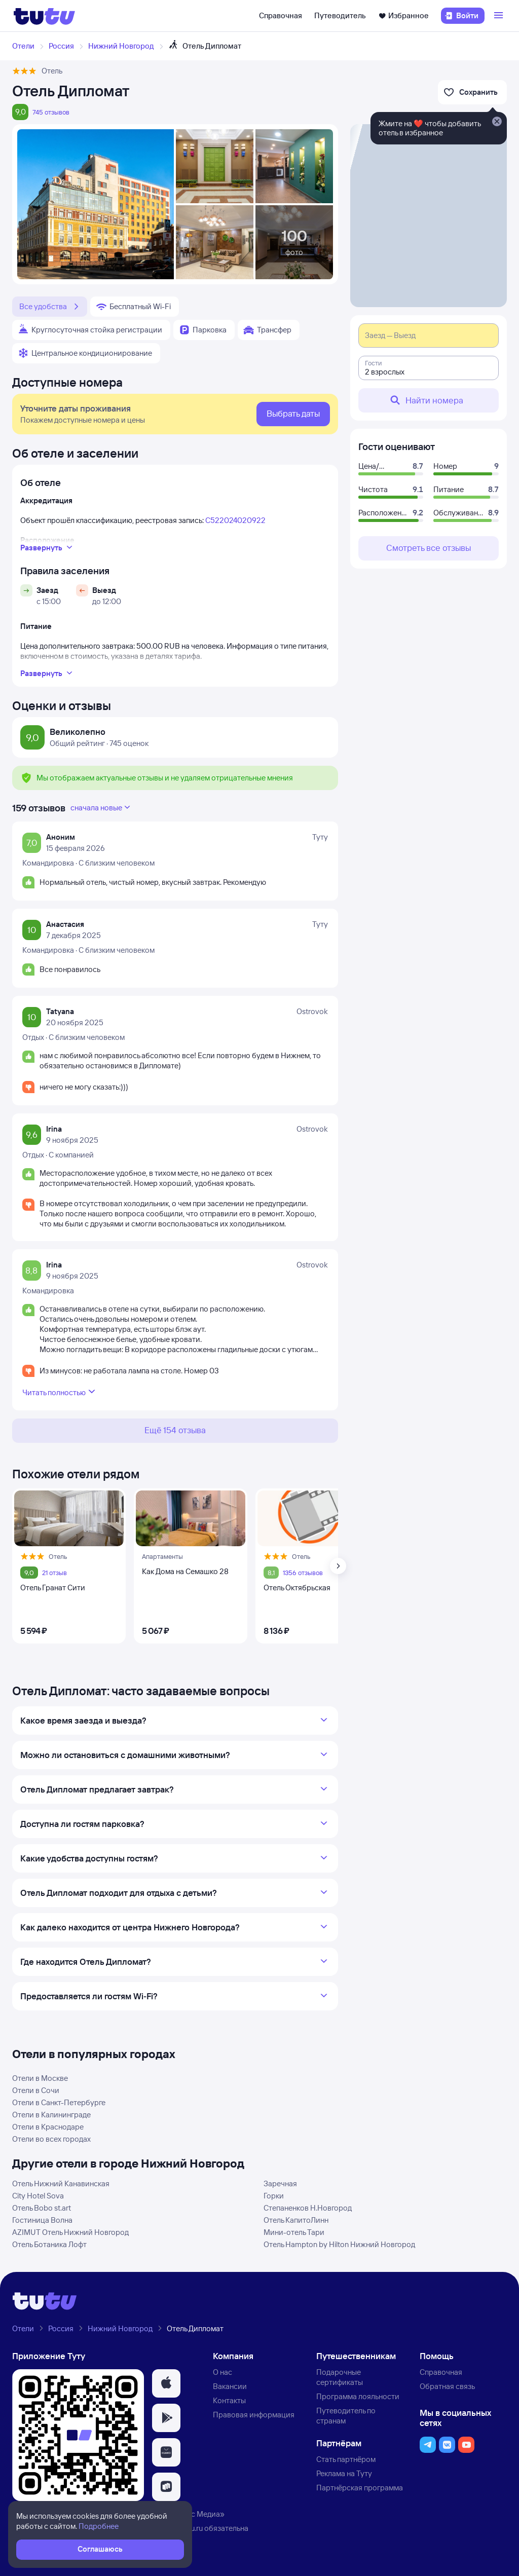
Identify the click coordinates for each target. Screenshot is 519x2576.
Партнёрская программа (359, 2487)
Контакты (229, 2400)
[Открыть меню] (500, 16)
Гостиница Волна (42, 2220)
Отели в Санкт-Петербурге (58, 2102)
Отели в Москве (40, 2078)
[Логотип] (44, 15)
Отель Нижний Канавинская (60, 2183)
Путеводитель (340, 15)
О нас (222, 2372)
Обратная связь (447, 2386)
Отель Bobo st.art (41, 2208)
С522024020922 (235, 520)
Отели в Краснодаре (48, 2127)
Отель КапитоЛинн (296, 2220)
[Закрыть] (497, 122)
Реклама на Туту (344, 2473)
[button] (166, 2383)
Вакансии (230, 2386)
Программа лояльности (357, 2396)
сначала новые (101, 807)
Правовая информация (253, 2414)
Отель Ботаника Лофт (49, 2244)
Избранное (403, 15)
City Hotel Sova (38, 2195)
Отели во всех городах (51, 2139)
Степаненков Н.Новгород (308, 2208)
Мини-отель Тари (294, 2232)
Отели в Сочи (35, 2090)
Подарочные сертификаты (339, 2377)
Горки (274, 2195)
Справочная (280, 15)
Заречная (280, 2183)
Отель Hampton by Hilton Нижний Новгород (339, 2244)
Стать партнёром (346, 2459)
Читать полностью (60, 1392)
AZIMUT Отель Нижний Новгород (70, 2232)
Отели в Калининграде (51, 2114)
